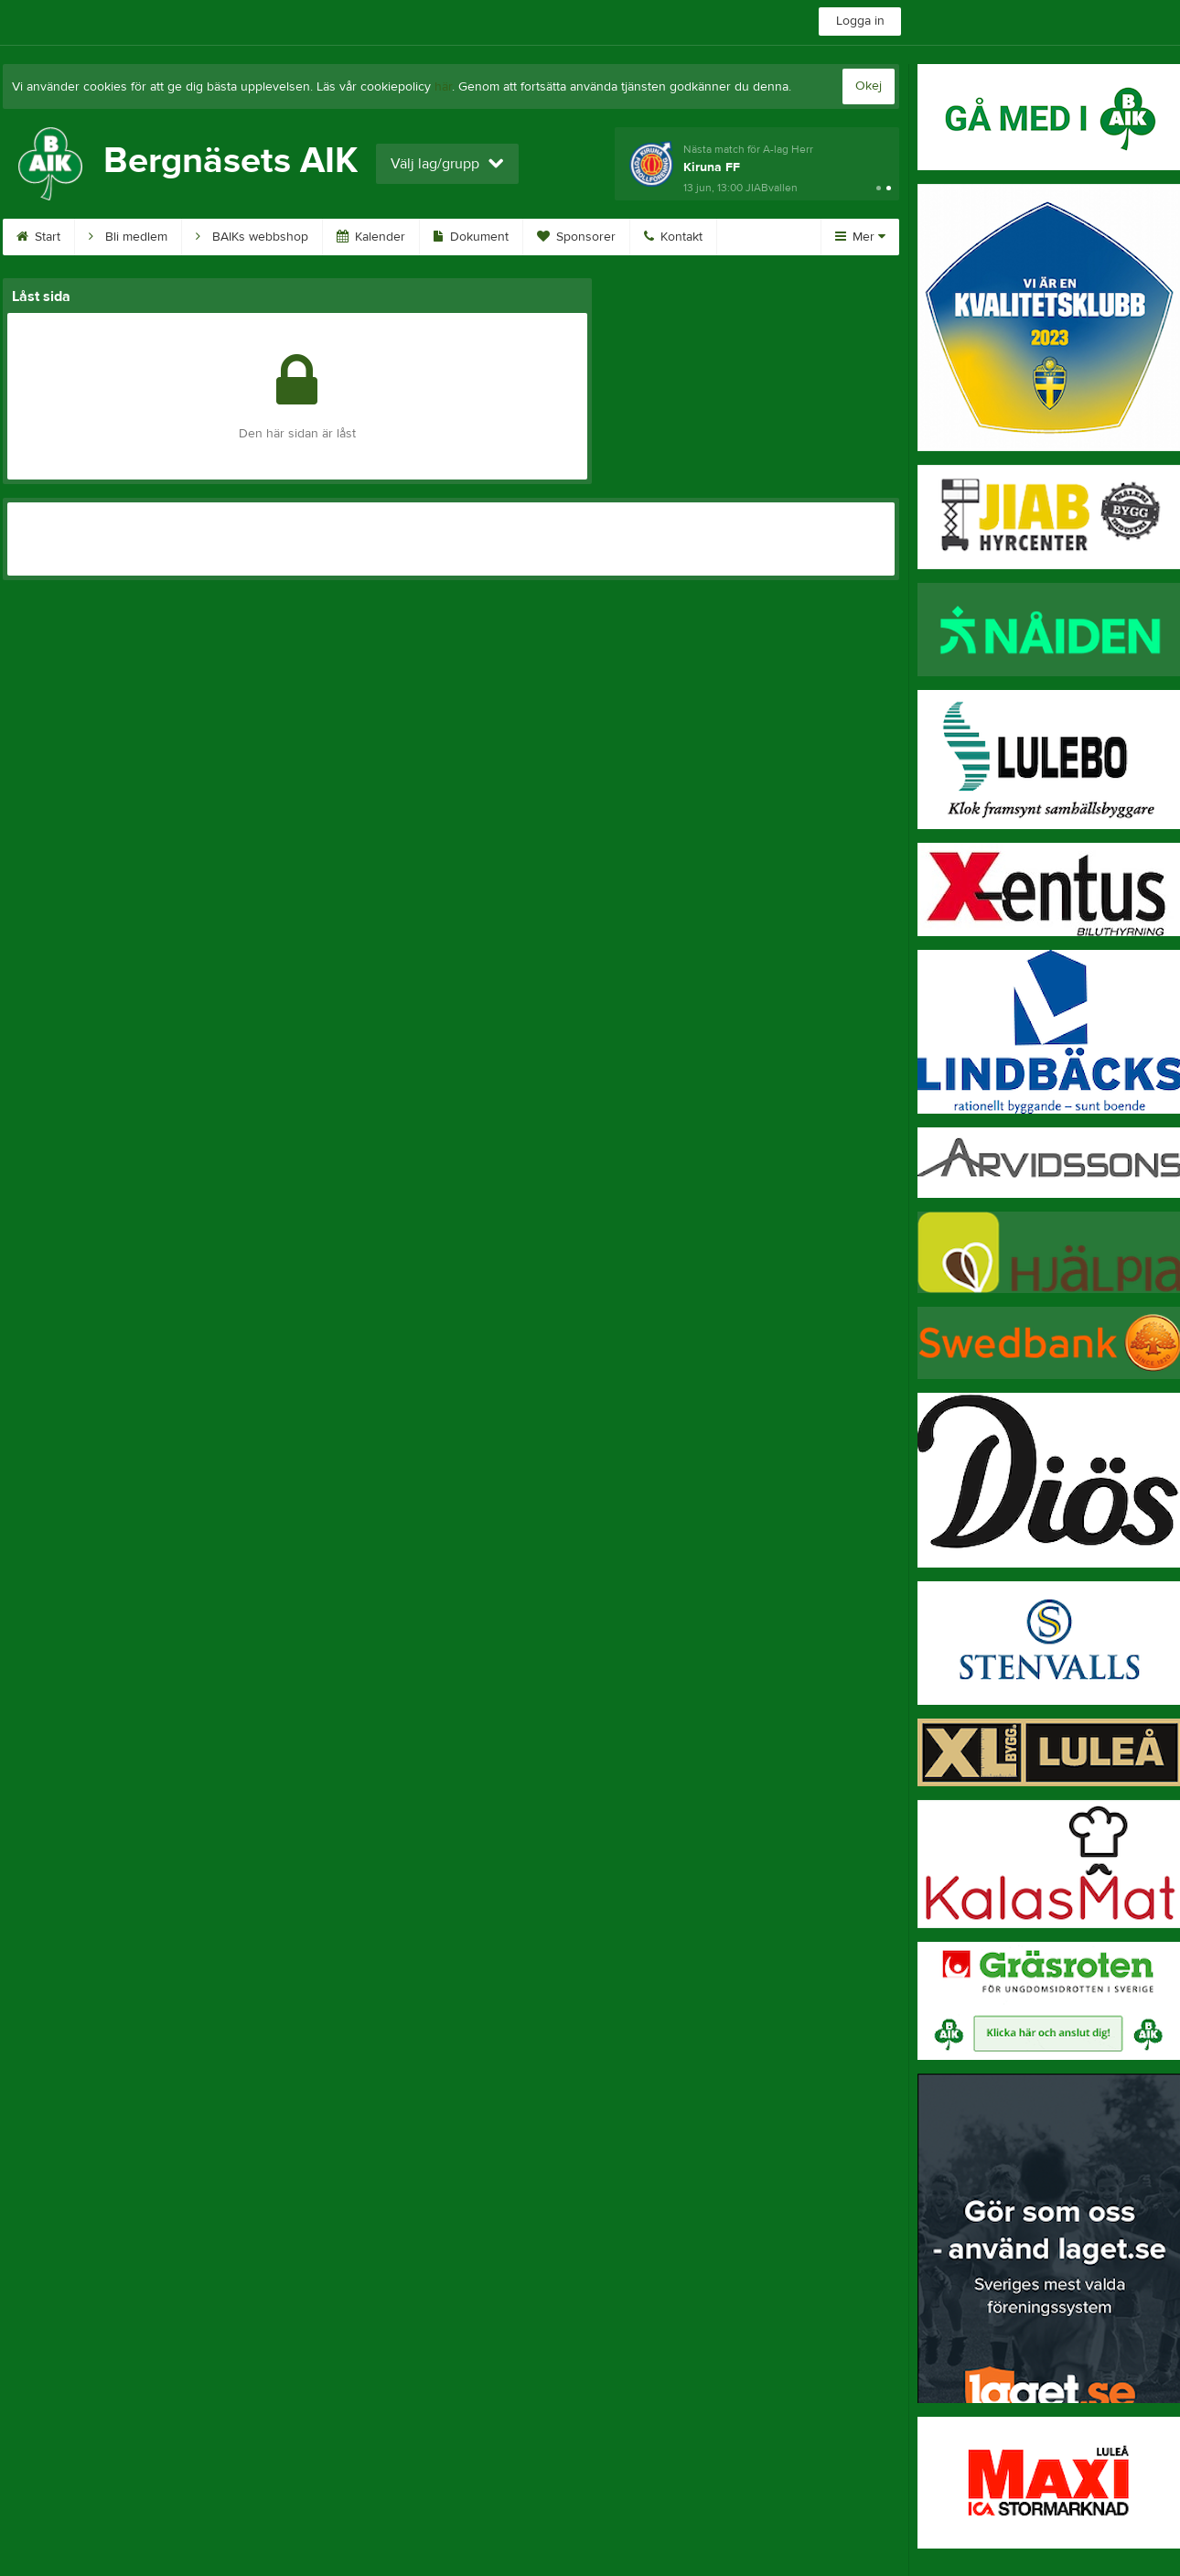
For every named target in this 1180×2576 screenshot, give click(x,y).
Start (38, 237)
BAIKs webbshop (252, 237)
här (443, 87)
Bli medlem (128, 237)
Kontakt (673, 237)
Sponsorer (576, 237)
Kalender (371, 237)
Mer (860, 237)
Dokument (471, 237)
